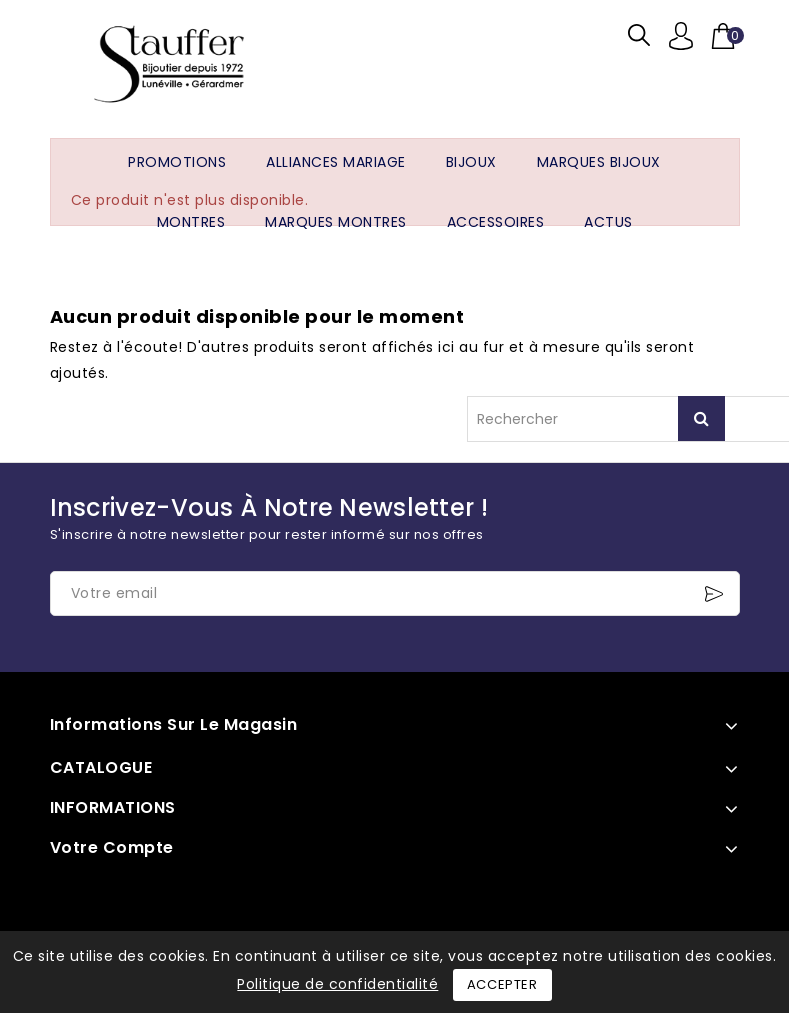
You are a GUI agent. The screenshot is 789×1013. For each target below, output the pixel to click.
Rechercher (701, 418)
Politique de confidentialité (337, 984)
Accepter (502, 984)
